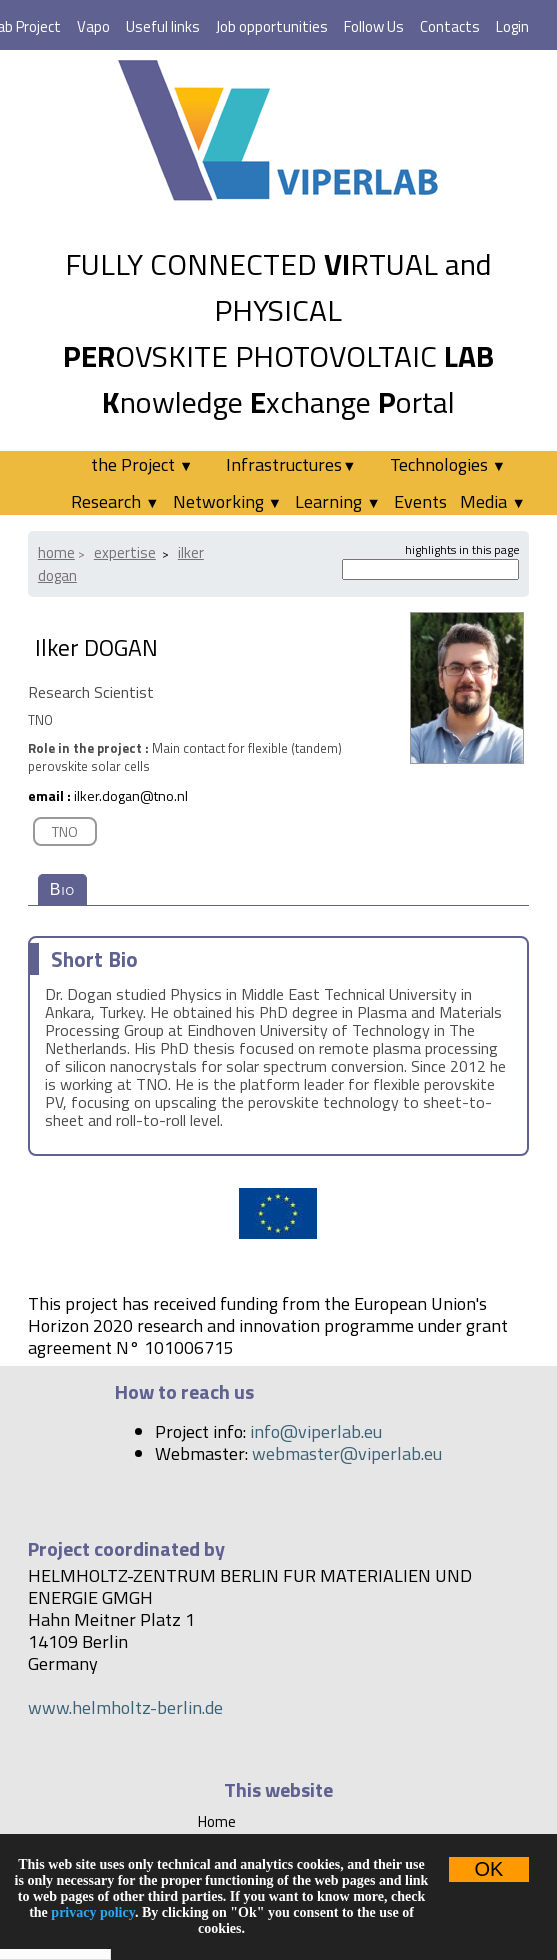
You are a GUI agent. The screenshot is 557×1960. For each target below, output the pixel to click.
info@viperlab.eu (316, 1431)
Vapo (93, 26)
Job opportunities (272, 26)
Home (56, 552)
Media (492, 501)
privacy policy (93, 1912)
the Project (142, 464)
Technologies (448, 464)
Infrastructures (291, 464)
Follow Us (374, 26)
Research (115, 501)
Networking (227, 501)
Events (420, 501)
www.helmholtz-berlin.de (125, 1707)
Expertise (125, 552)
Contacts (450, 26)
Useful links (163, 26)
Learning (337, 501)
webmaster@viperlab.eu (347, 1453)
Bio (62, 889)
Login (512, 26)
